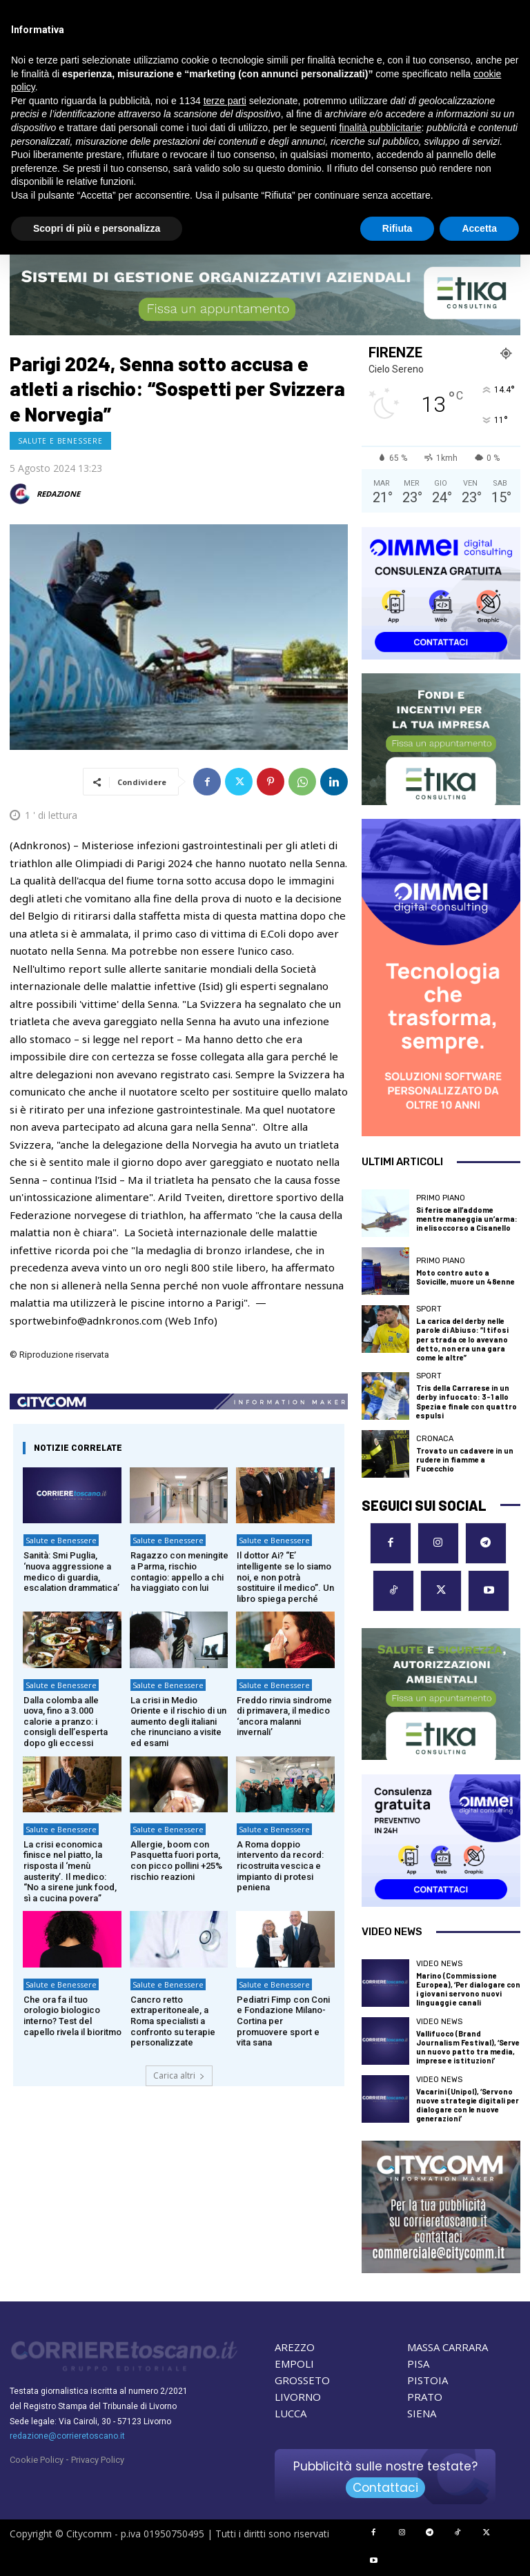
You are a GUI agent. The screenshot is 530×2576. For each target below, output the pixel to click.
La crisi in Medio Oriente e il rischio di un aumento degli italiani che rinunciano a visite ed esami (178, 1721)
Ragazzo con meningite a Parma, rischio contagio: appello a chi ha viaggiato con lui (179, 1571)
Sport (429, 1309)
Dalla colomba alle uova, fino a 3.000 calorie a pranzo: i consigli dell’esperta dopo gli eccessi (65, 1721)
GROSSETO (302, 2380)
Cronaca (434, 1439)
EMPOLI (294, 2363)
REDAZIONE (58, 493)
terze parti (225, 100)
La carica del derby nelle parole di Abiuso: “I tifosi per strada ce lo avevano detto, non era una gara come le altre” (462, 1339)
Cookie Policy (36, 2460)
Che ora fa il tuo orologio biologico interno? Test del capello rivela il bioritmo (72, 2015)
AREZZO (295, 2347)
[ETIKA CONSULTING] (265, 293)
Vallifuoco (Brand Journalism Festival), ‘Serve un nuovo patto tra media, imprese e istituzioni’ (468, 2047)
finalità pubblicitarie (380, 127)
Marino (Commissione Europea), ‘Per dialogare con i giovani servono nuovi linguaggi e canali (468, 1989)
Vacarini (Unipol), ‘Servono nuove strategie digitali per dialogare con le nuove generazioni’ (467, 2105)
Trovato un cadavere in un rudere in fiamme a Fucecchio (464, 1459)
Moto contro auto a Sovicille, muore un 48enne (465, 1277)
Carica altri (179, 2075)
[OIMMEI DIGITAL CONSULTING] (441, 593)
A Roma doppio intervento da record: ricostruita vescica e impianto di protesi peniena (280, 1865)
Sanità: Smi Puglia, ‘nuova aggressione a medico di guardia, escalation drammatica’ (71, 1571)
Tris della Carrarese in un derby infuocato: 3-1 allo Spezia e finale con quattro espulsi (466, 1401)
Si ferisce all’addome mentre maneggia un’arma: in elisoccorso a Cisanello (467, 1218)
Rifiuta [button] (397, 228)
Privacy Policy (97, 2460)
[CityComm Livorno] (441, 2207)
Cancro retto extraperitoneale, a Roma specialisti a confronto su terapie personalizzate (172, 2021)
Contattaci (385, 2487)
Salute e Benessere (60, 441)
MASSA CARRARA (447, 2347)
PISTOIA (427, 2380)
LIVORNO (298, 2397)
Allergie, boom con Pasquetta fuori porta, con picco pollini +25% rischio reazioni (176, 1860)
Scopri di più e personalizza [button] (96, 228)
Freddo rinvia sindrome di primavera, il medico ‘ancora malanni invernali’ (284, 1716)
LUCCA (290, 2413)
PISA (418, 2363)
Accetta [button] (479, 228)
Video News (439, 1964)
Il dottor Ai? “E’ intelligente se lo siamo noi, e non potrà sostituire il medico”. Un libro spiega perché (285, 1576)
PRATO (424, 2397)
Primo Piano (440, 1198)
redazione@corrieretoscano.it (67, 2436)
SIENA (421, 2413)
